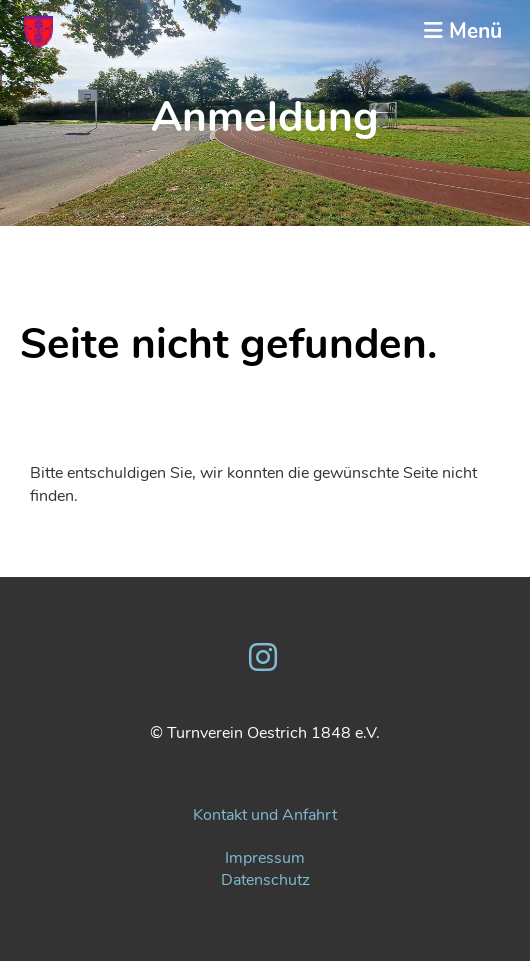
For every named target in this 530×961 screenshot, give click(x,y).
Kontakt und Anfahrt (265, 815)
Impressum (265, 858)
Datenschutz (265, 880)
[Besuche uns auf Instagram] (263, 658)
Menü (463, 31)
